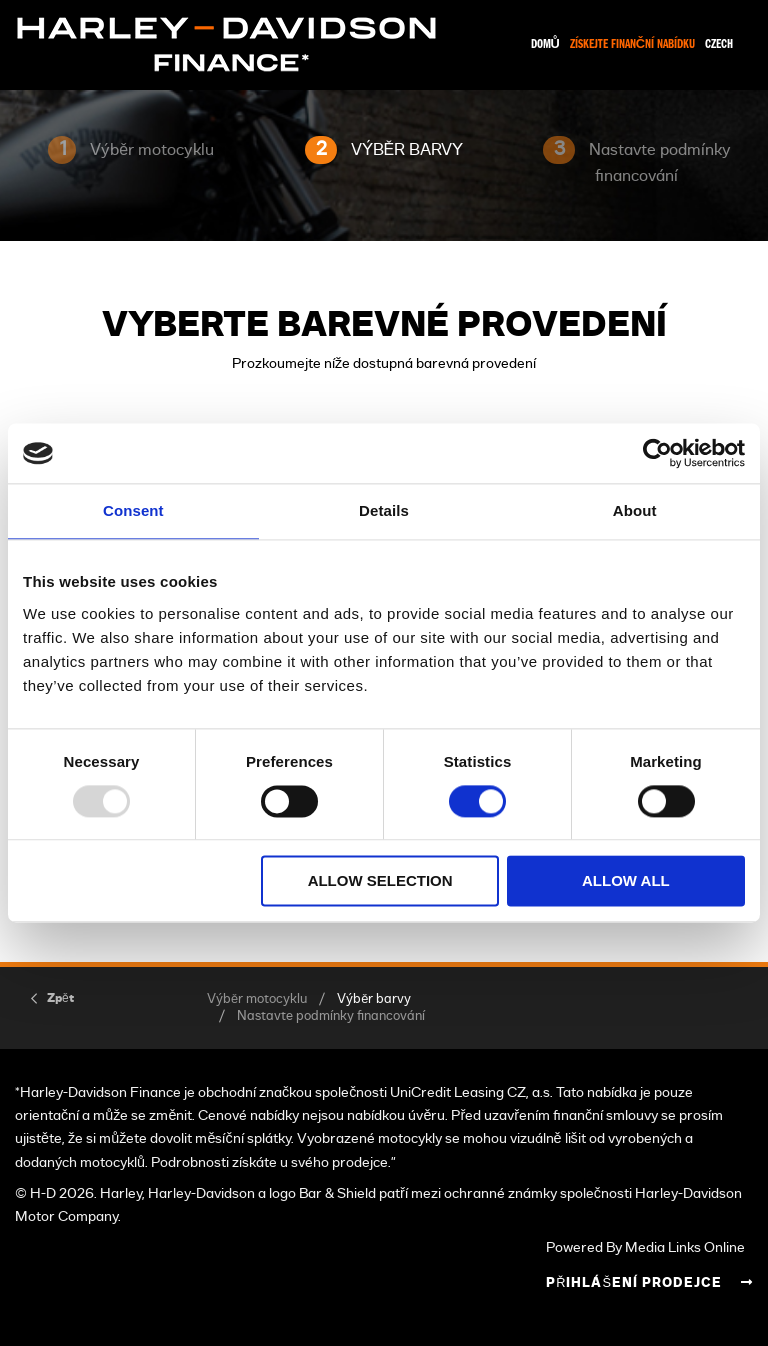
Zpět (60, 998)
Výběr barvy (374, 999)
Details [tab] (384, 510)
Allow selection (380, 881)
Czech (719, 44)
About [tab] (635, 510)
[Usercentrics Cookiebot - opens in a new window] (657, 453)
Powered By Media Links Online (645, 1247)
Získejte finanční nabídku (632, 44)
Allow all (626, 881)
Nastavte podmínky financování (331, 1016)
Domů (545, 44)
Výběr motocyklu (257, 999)
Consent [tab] (133, 510)
